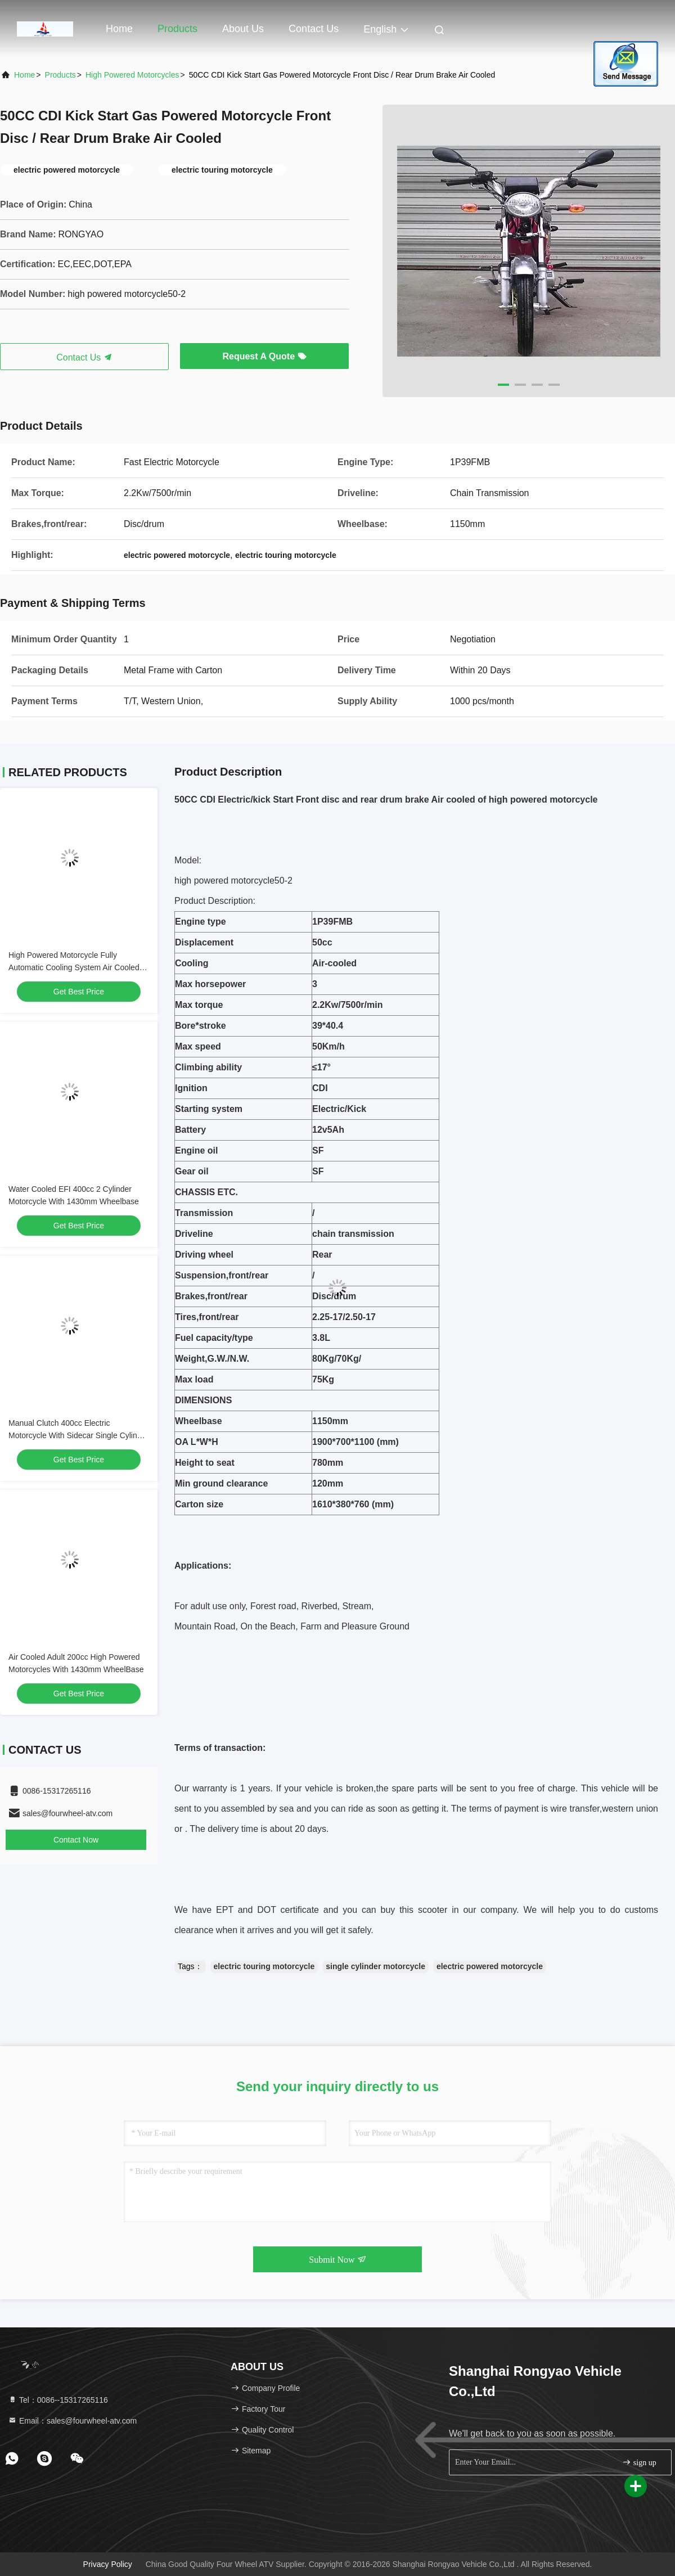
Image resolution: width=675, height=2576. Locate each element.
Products (177, 28)
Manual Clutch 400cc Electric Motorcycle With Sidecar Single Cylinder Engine (78, 1435)
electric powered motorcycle (489, 1966)
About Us (243, 28)
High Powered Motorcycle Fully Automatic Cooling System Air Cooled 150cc (74, 967)
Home (119, 28)
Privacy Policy (107, 2564)
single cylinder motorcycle (375, 1966)
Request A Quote (264, 356)
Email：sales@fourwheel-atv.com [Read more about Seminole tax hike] (72, 2420)
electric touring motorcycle (264, 1966)
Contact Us (314, 28)
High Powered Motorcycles (132, 74)
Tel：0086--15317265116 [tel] (58, 2399)
